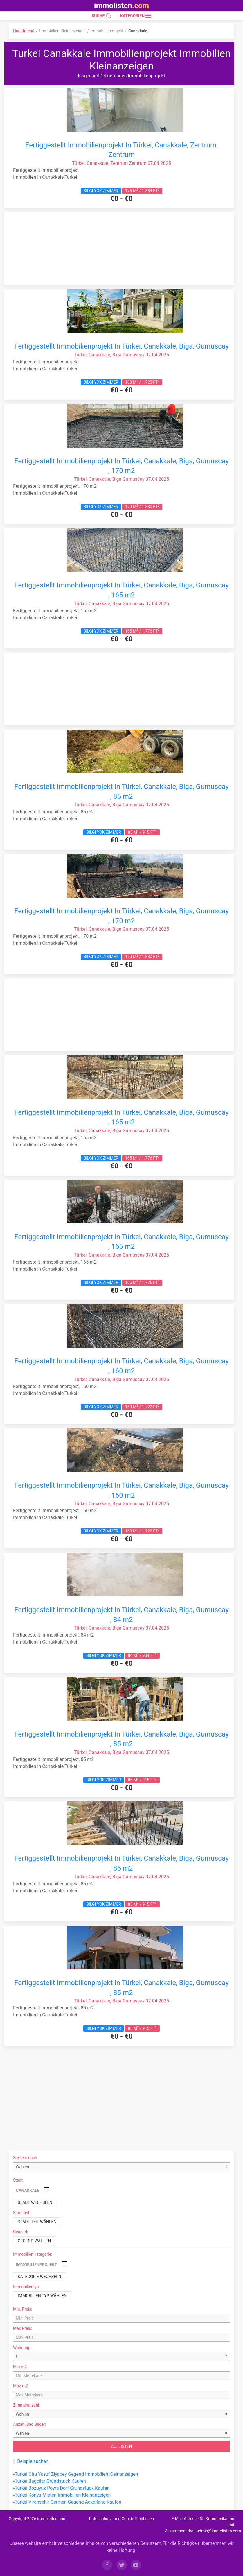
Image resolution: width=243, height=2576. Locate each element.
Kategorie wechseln (39, 2276)
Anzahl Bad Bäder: (29, 2424)
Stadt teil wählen (37, 2221)
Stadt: (18, 2180)
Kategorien (136, 16)
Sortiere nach (25, 2157)
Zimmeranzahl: (26, 2405)
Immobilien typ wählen (42, 2295)
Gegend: (20, 2232)
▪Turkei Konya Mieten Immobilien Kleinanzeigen (62, 2495)
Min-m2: (20, 2366)
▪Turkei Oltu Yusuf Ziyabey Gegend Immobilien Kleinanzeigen (75, 2474)
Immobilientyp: (26, 2286)
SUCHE (101, 16)
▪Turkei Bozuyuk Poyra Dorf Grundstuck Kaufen (61, 2488)
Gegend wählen (34, 2241)
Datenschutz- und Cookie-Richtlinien (121, 2518)
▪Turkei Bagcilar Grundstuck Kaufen (49, 2481)
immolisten (121, 5)
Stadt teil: (21, 2212)
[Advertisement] (121, 248)
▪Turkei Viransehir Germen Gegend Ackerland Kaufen (67, 2502)
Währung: (21, 2347)
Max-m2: (21, 2386)
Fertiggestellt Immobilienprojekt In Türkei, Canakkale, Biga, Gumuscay (121, 346)
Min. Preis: (22, 2309)
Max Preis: (22, 2328)
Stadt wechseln (35, 2202)
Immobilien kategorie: (32, 2254)
